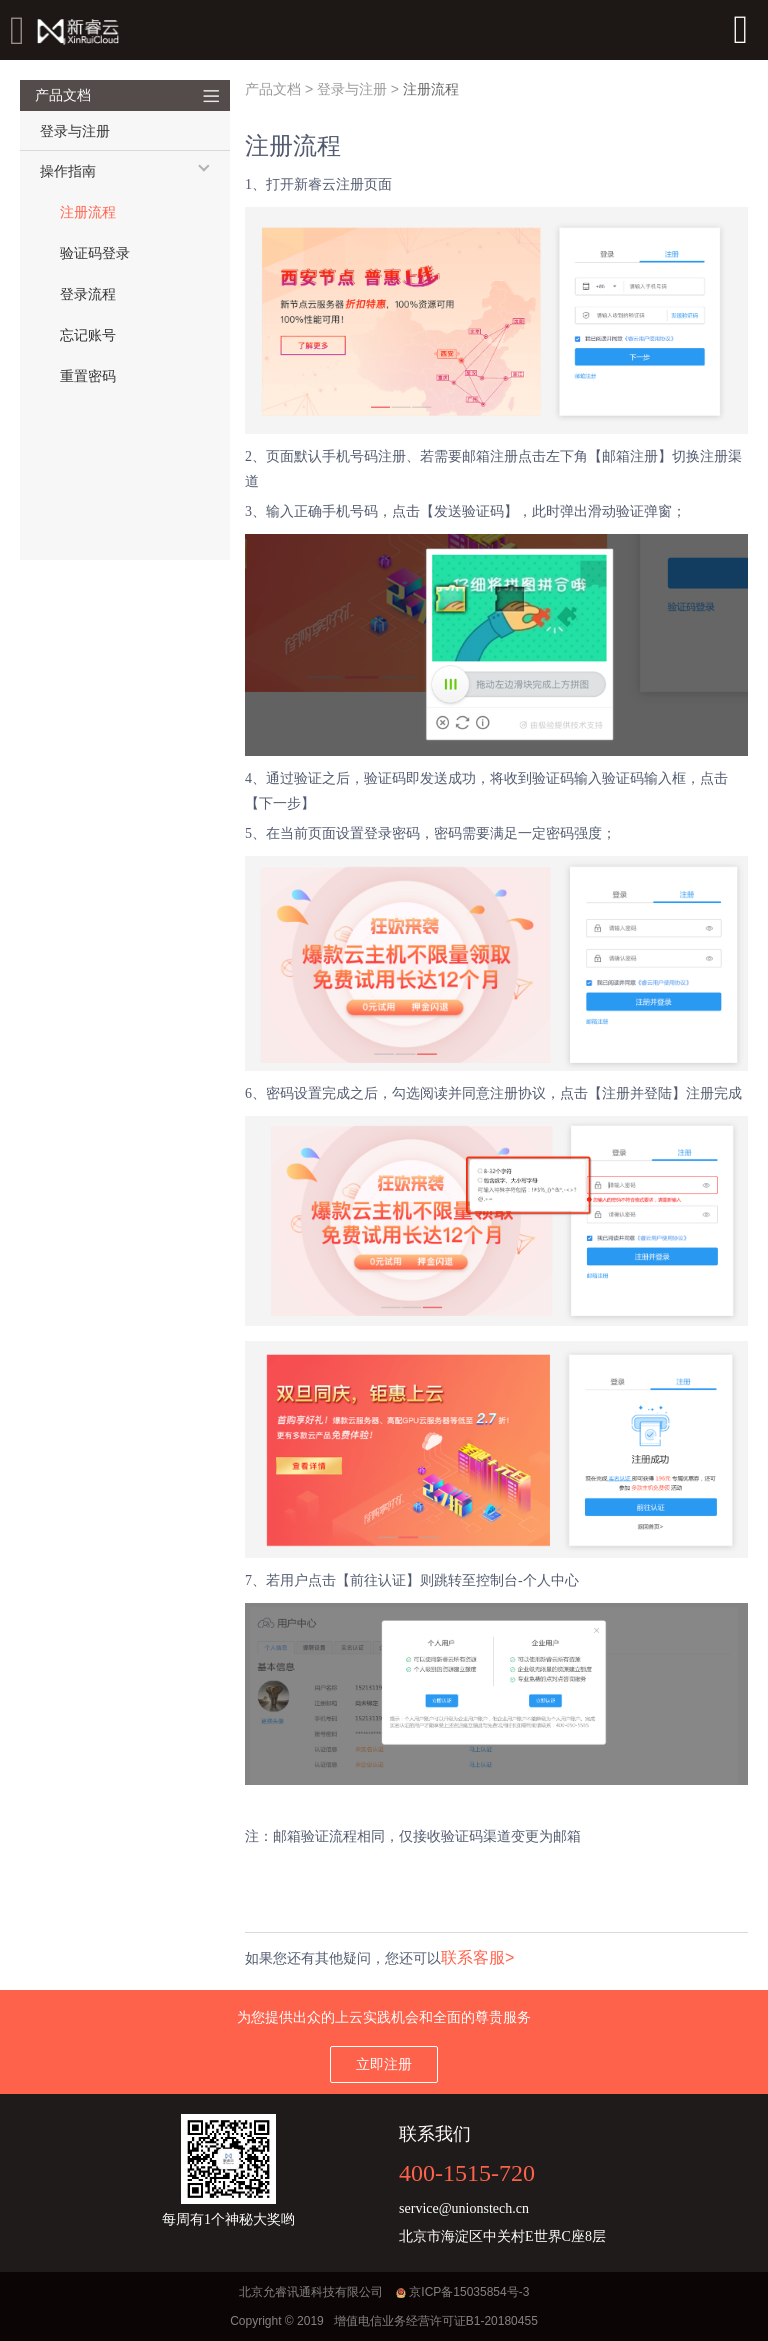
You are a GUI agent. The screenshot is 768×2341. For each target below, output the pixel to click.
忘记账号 (88, 335)
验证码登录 (95, 253)
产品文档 (273, 89)
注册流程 (88, 212)
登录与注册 (352, 89)
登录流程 (88, 294)
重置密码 (88, 376)
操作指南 (68, 171)
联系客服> (477, 1957)
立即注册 (384, 2064)
